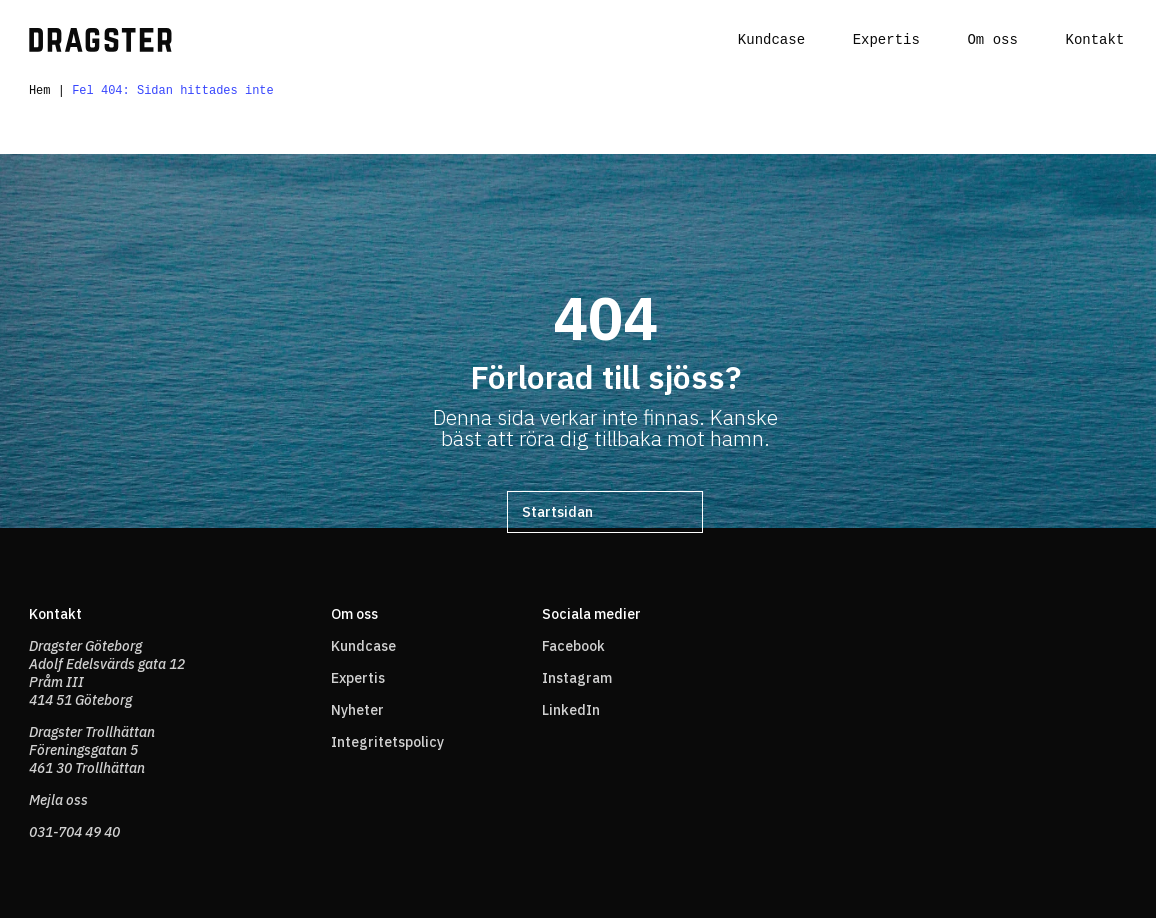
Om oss (992, 40)
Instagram (577, 678)
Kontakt (1094, 40)
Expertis (886, 40)
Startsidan (557, 515)
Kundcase (771, 40)
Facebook (573, 646)
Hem (40, 92)
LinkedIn (571, 710)
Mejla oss (58, 800)
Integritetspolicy (387, 742)
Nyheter (357, 710)
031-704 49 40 (74, 832)
